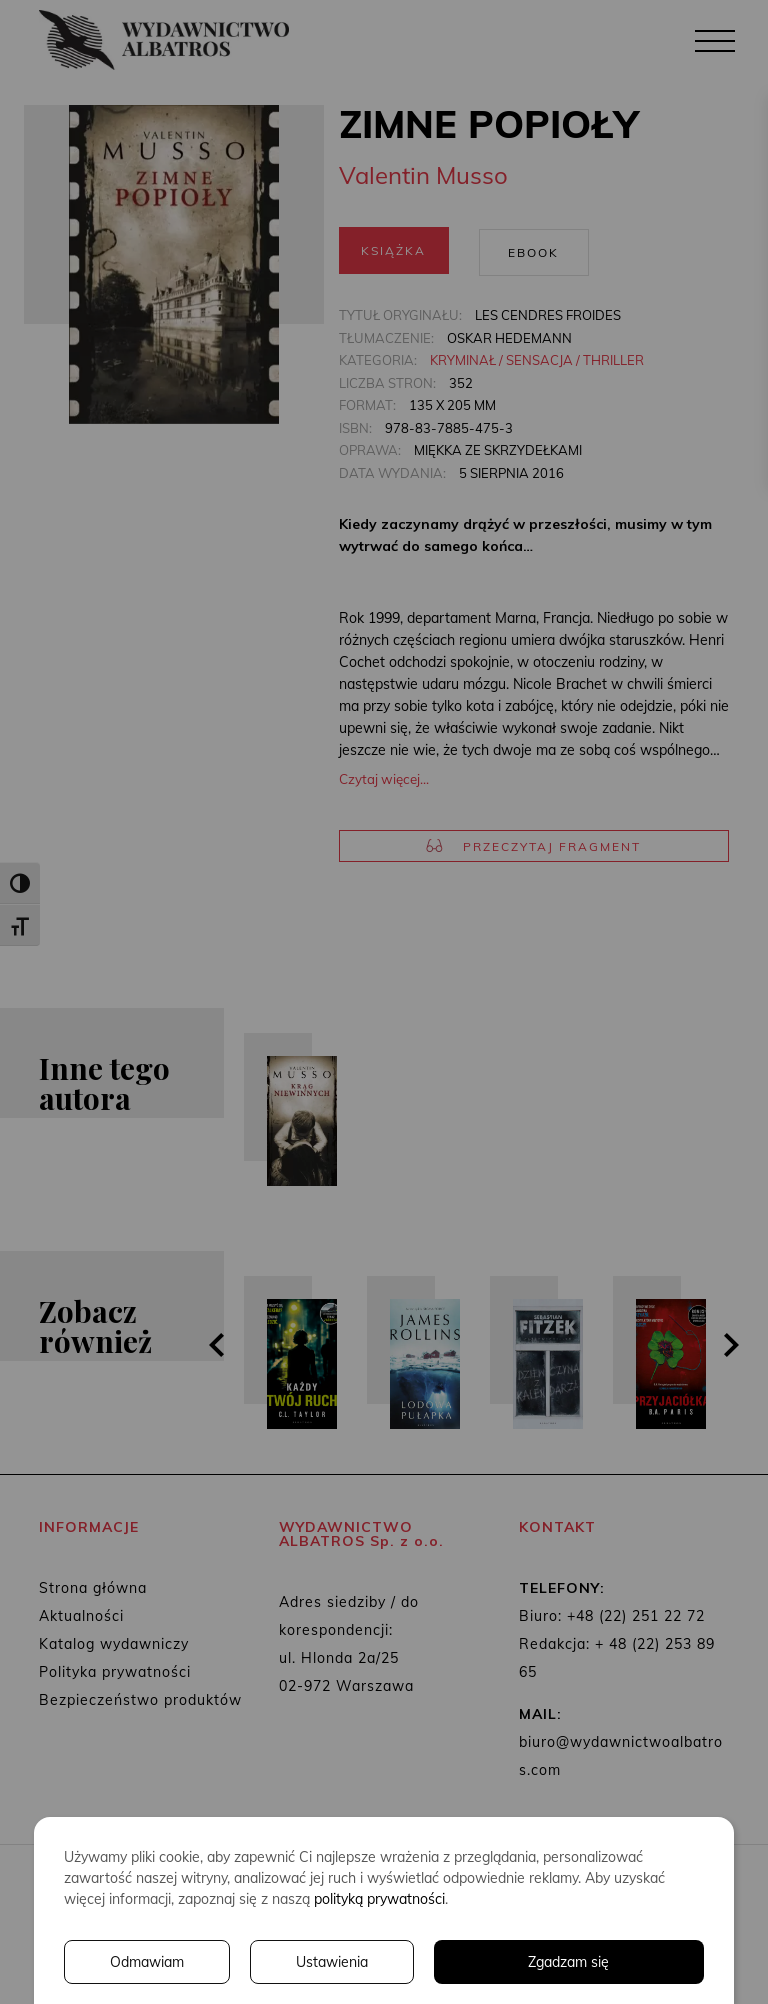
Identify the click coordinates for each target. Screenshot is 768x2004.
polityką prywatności (379, 1899)
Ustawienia (332, 1962)
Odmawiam (147, 1962)
